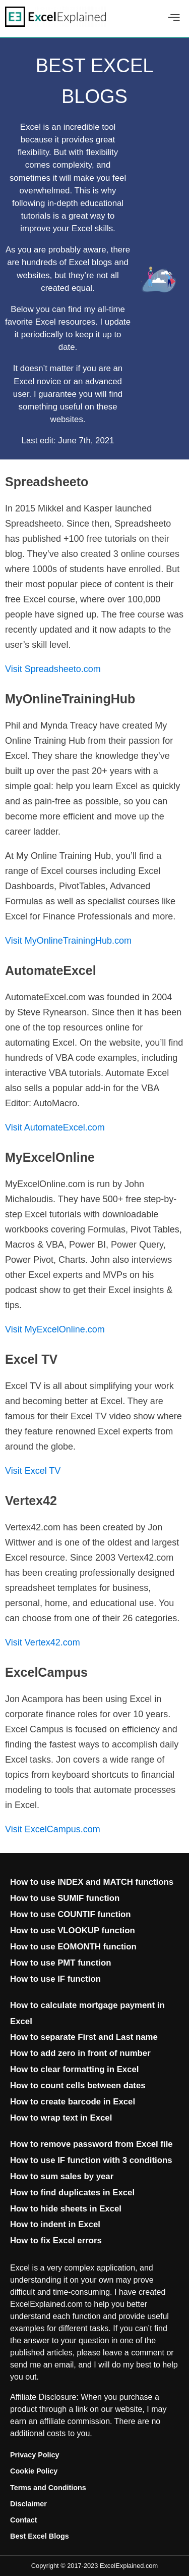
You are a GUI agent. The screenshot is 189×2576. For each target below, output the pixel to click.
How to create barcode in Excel (72, 2101)
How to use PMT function (60, 1963)
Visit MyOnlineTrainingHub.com (68, 941)
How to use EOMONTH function (73, 1946)
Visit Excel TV (32, 1471)
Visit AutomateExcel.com (55, 1127)
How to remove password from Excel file (91, 2144)
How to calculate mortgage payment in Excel (87, 2013)
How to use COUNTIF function (70, 1914)
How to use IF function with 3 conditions (91, 2160)
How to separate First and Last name (84, 2037)
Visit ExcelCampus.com (52, 1829)
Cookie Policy (33, 2471)
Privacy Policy (34, 2455)
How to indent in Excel (55, 2224)
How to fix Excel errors (56, 2240)
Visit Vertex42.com (42, 1642)
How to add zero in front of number (80, 2053)
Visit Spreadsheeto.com (53, 669)
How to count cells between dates (78, 2085)
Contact (23, 2520)
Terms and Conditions (48, 2488)
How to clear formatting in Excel (74, 2069)
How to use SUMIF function (64, 1898)
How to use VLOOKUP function (72, 1930)
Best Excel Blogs (39, 2536)
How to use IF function (55, 1979)
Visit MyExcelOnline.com (55, 1329)
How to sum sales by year (61, 2176)
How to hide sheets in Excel (65, 2208)
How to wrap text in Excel (61, 2118)
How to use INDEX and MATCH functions (91, 1882)
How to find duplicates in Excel (72, 2192)
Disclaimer (28, 2504)
